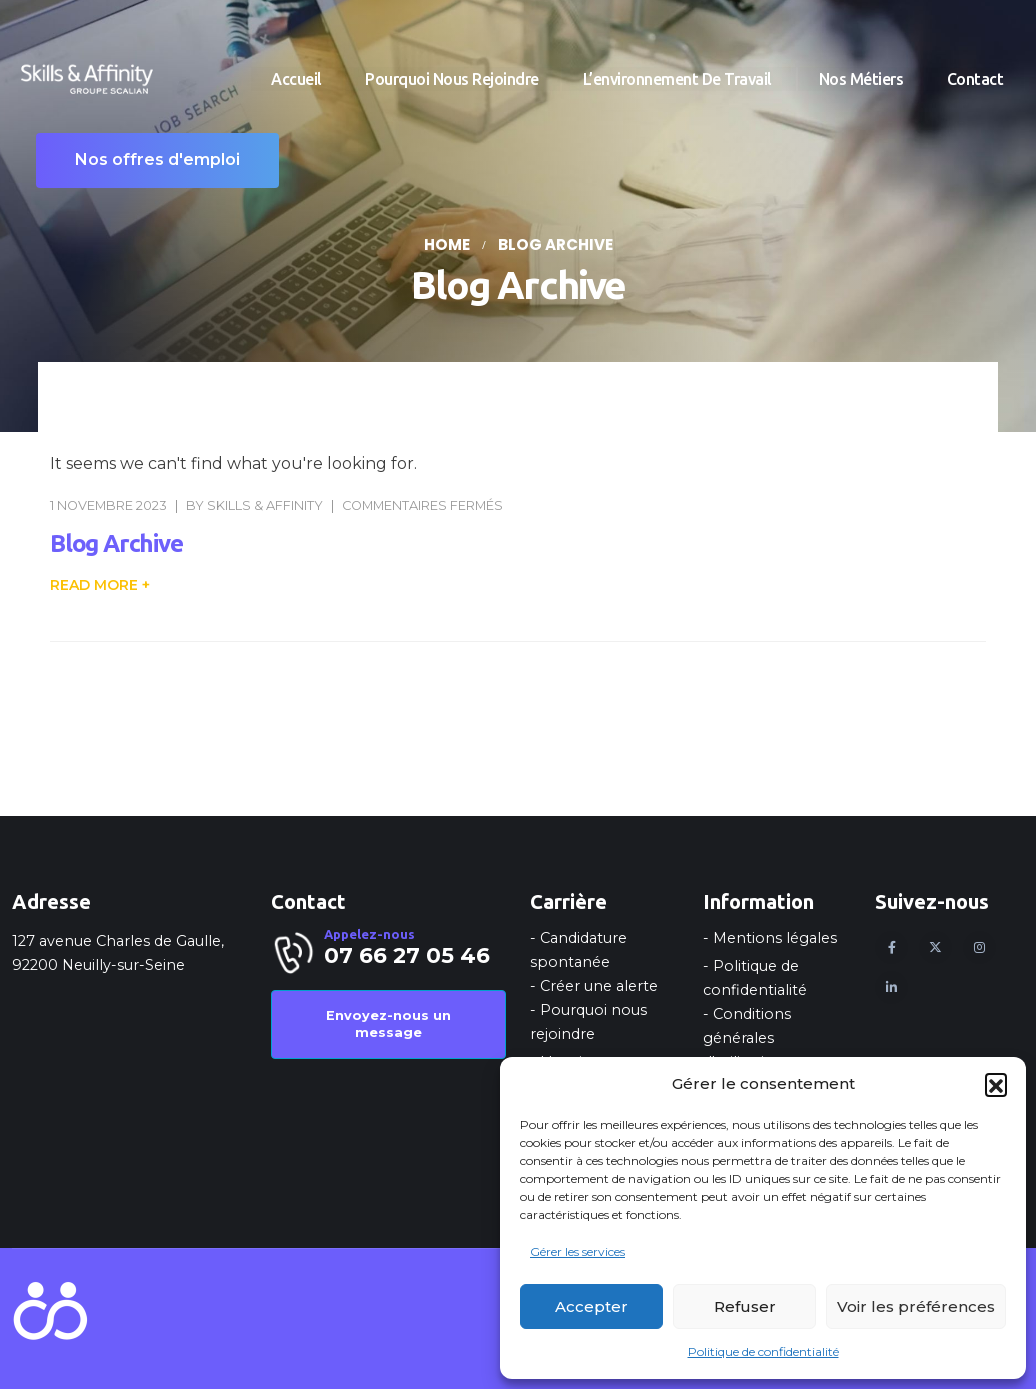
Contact (975, 79)
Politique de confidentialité (763, 1351)
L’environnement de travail (679, 79)
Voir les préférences (916, 1306)
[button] (996, 1084)
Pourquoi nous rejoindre (452, 79)
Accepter (591, 1306)
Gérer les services (577, 1251)
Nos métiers (861, 79)
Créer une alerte (599, 986)
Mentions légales (775, 938)
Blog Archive (116, 543)
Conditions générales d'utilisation (747, 1038)
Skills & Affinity (265, 505)
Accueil (296, 79)
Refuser (745, 1306)
